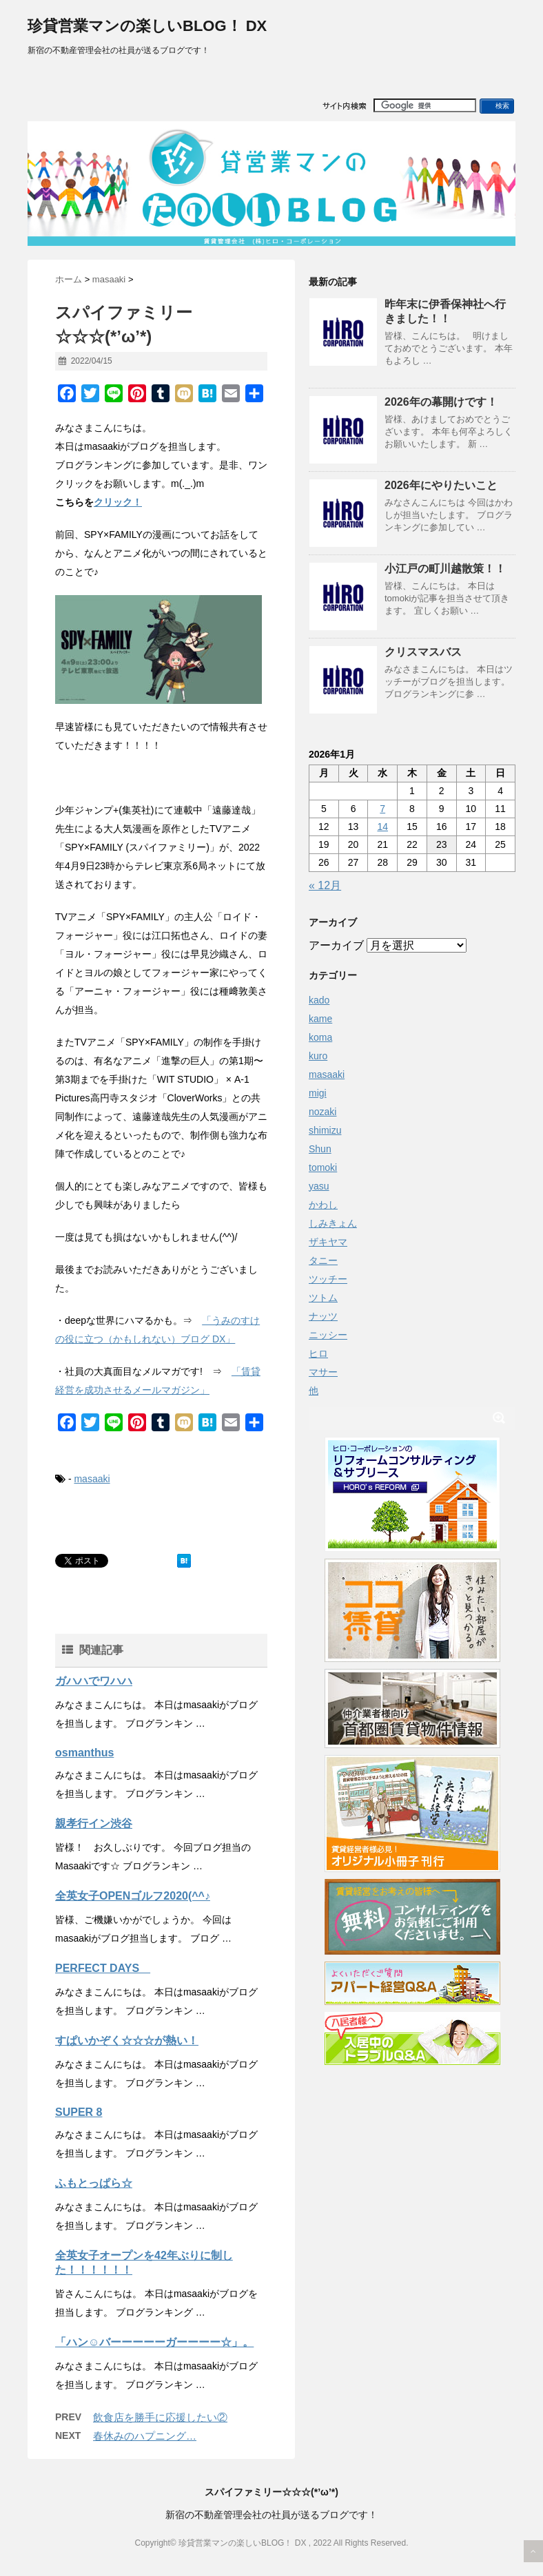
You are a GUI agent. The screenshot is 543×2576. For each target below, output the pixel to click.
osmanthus (84, 1752)
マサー (323, 1372)
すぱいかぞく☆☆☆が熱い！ (126, 2040)
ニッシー (328, 1334)
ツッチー (328, 1279)
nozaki (322, 1111)
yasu (319, 1186)
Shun (320, 1148)
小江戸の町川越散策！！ (445, 568)
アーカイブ (336, 945)
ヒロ (318, 1353)
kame (320, 1018)
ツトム (323, 1297)
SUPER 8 (78, 2112)
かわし (323, 1204)
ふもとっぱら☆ (93, 2183)
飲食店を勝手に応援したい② (160, 2417)
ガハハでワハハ (93, 1681)
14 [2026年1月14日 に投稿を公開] (382, 826)
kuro (318, 1055)
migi (318, 1093)
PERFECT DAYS (102, 1968)
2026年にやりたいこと (441, 485)
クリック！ (118, 502)
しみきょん (333, 1223)
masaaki (92, 1478)
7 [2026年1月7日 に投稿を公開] (382, 808)
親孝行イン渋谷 (93, 1823)
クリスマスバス (423, 652)
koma (320, 1037)
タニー (323, 1260)
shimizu (325, 1130)
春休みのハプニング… (144, 2436)
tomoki (323, 1167)
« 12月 (325, 885)
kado (319, 1000)
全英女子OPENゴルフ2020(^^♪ (132, 1896)
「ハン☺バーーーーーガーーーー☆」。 (154, 2342)
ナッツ (323, 1316)
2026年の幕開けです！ (441, 402)
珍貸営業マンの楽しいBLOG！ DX (147, 25)
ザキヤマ (328, 1241)
